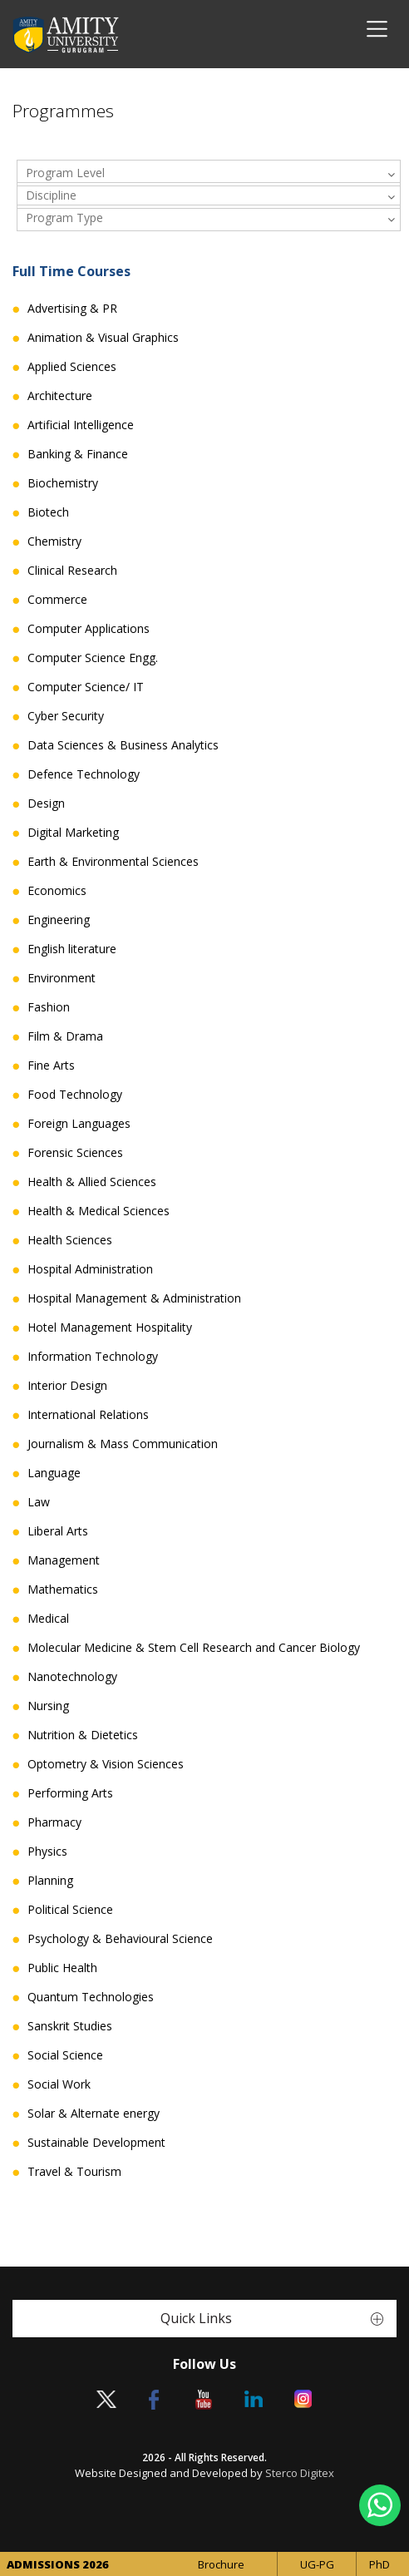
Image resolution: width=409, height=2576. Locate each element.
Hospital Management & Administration (134, 1298)
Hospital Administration (90, 1269)
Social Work (59, 2084)
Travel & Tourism (74, 2171)
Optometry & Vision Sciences (105, 1764)
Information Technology (92, 1356)
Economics (56, 890)
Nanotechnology (72, 1676)
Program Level (65, 172)
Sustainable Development (96, 2142)
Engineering (58, 919)
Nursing (48, 1705)
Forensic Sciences (75, 1152)
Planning (50, 1880)
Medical (48, 1618)
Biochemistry (62, 483)
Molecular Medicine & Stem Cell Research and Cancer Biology (193, 1647)
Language (54, 1473)
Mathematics (62, 1589)
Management (63, 1560)
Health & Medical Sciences (98, 1211)
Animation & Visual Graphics (103, 337)
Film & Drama (65, 1036)
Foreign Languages (79, 1123)
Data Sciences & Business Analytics (123, 745)
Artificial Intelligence (80, 425)
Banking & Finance (77, 454)
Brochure (221, 2564)
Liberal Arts (57, 1531)
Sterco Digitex (299, 2472)
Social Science (65, 2055)
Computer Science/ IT (85, 687)
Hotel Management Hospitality (109, 1327)
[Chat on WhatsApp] (380, 2505)
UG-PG (317, 2564)
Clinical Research (72, 570)
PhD (379, 2564)
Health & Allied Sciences (91, 1181)
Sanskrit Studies (69, 2026)
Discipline (51, 195)
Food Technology (74, 1094)
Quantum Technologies (90, 1997)
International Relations (88, 1414)
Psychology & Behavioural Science (120, 1938)
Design (46, 803)
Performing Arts (70, 1793)
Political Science (70, 1909)
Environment (61, 978)
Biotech (48, 512)
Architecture (59, 395)
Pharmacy (54, 1822)
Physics (47, 1851)
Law (38, 1502)
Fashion (48, 1007)
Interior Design (67, 1385)
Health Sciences (69, 1240)
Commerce (57, 599)
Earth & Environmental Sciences (113, 861)
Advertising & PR (72, 308)
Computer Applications (88, 628)
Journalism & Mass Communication (122, 1443)
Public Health (62, 1967)
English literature (71, 949)
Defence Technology (83, 774)
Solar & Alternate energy (93, 2113)
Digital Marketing (73, 832)
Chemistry (54, 541)
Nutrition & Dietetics (82, 1735)
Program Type (64, 217)
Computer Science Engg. (92, 657)
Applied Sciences (71, 366)
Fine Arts (51, 1065)
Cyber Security (65, 716)
